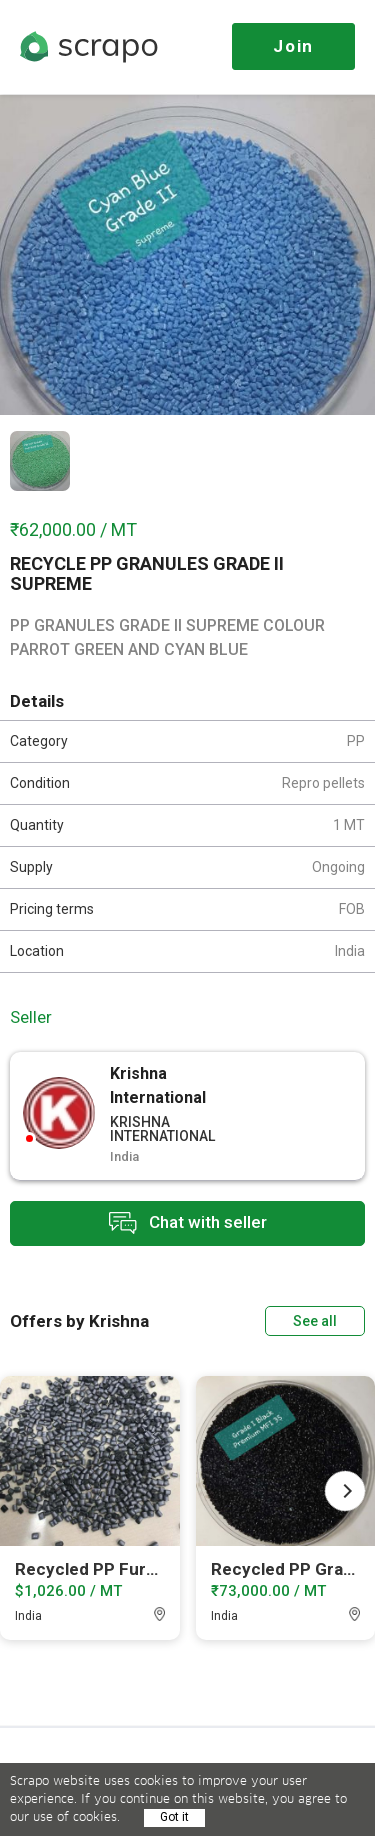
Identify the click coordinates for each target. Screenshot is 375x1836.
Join (293, 46)
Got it (174, 1817)
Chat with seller (188, 1223)
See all (315, 1321)
